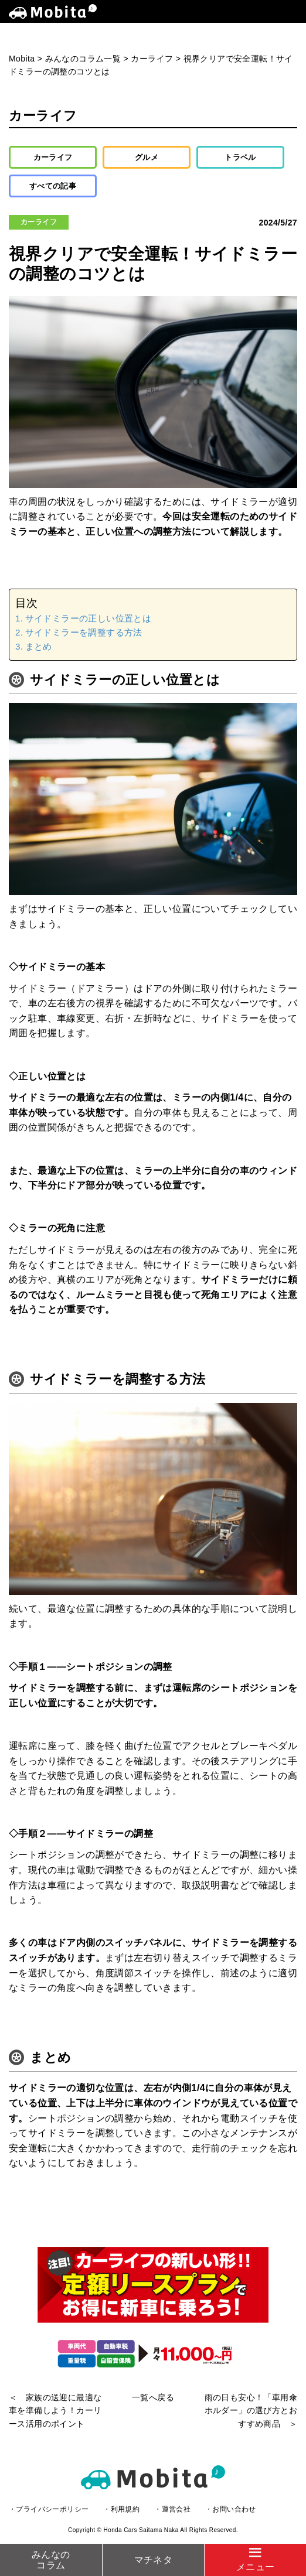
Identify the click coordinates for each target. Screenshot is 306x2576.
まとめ (38, 646)
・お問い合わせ (230, 2509)
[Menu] (255, 2560)
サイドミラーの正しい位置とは (88, 618)
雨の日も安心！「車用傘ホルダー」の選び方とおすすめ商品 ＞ (251, 2410)
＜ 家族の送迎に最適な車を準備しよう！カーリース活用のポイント (55, 2410)
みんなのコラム (51, 2560)
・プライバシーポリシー (49, 2509)
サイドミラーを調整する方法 (83, 632)
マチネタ (153, 2560)
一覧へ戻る (153, 2397)
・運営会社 (172, 2509)
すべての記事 (52, 186)
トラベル (240, 157)
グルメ (146, 157)
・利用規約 (121, 2509)
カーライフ (53, 157)
